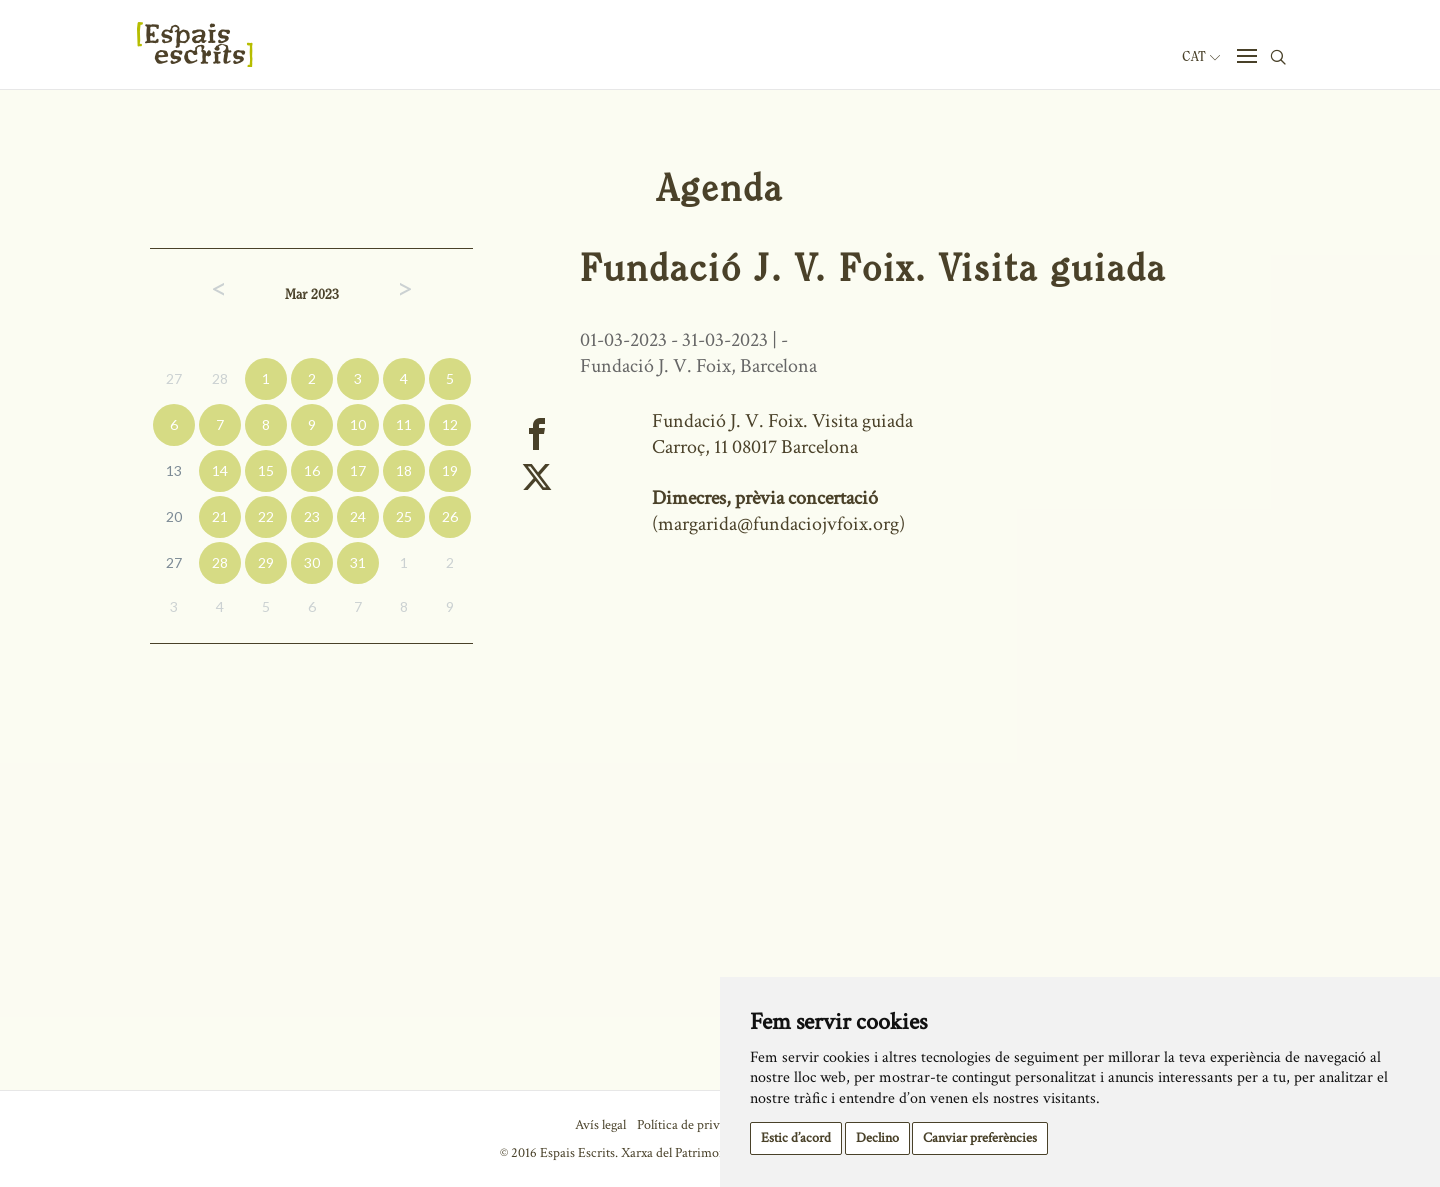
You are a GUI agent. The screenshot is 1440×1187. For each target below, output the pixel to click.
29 (266, 562)
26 (450, 516)
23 (312, 516)
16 (312, 470)
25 (404, 516)
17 (358, 470)
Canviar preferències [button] (980, 1138)
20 (174, 516)
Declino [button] (877, 1138)
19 (450, 470)
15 (266, 470)
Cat (1201, 57)
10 (358, 424)
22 (266, 516)
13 (174, 470)
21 (220, 516)
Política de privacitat (693, 1125)
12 (450, 424)
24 (358, 516)
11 (404, 424)
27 (174, 378)
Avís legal (600, 1125)
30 (312, 562)
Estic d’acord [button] (796, 1138)
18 (404, 470)
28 (220, 378)
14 (220, 470)
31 (358, 562)
